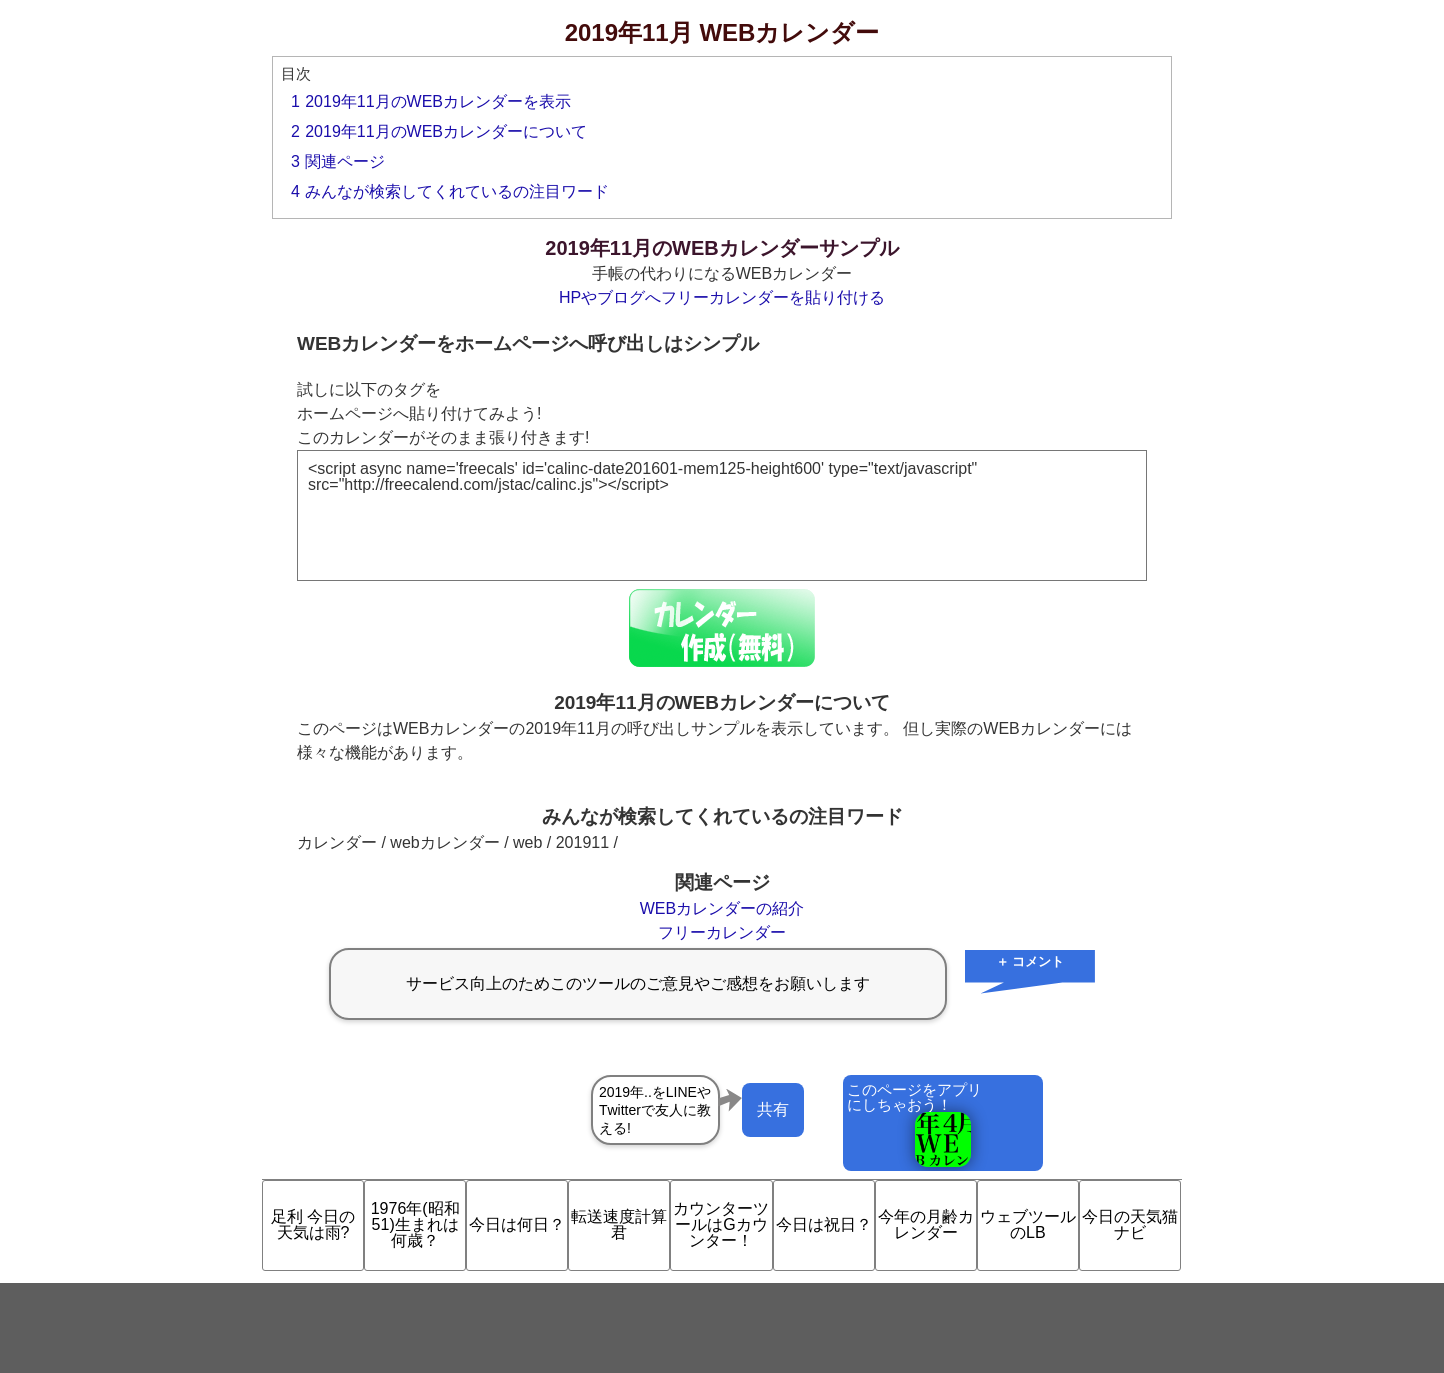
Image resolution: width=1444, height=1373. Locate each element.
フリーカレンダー (722, 932)
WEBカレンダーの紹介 (722, 908)
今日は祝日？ (824, 1224)
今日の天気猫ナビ (1130, 1224)
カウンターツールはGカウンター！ (721, 1224)
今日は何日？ (517, 1224)
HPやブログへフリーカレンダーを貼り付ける (722, 297)
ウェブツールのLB (1028, 1224)
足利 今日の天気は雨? (313, 1224)
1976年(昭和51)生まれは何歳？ (415, 1224)
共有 (773, 1109)
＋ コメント (1030, 961)
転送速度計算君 (619, 1224)
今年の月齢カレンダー (926, 1224)
